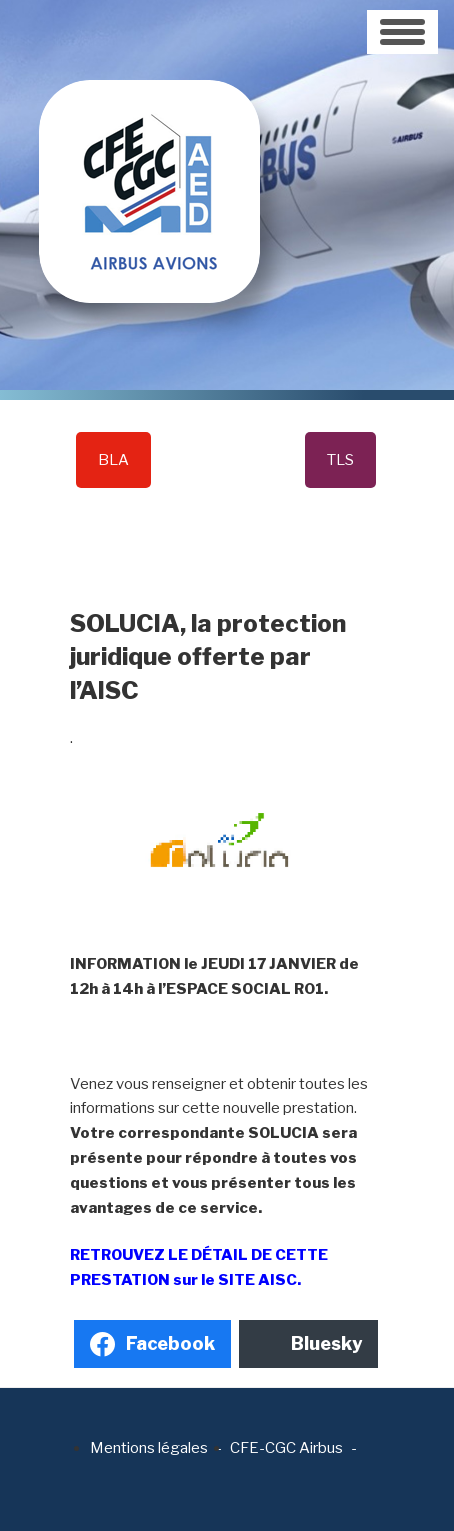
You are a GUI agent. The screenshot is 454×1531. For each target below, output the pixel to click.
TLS (340, 460)
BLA (113, 460)
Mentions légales (149, 1448)
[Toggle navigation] (402, 32)
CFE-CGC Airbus (286, 1448)
